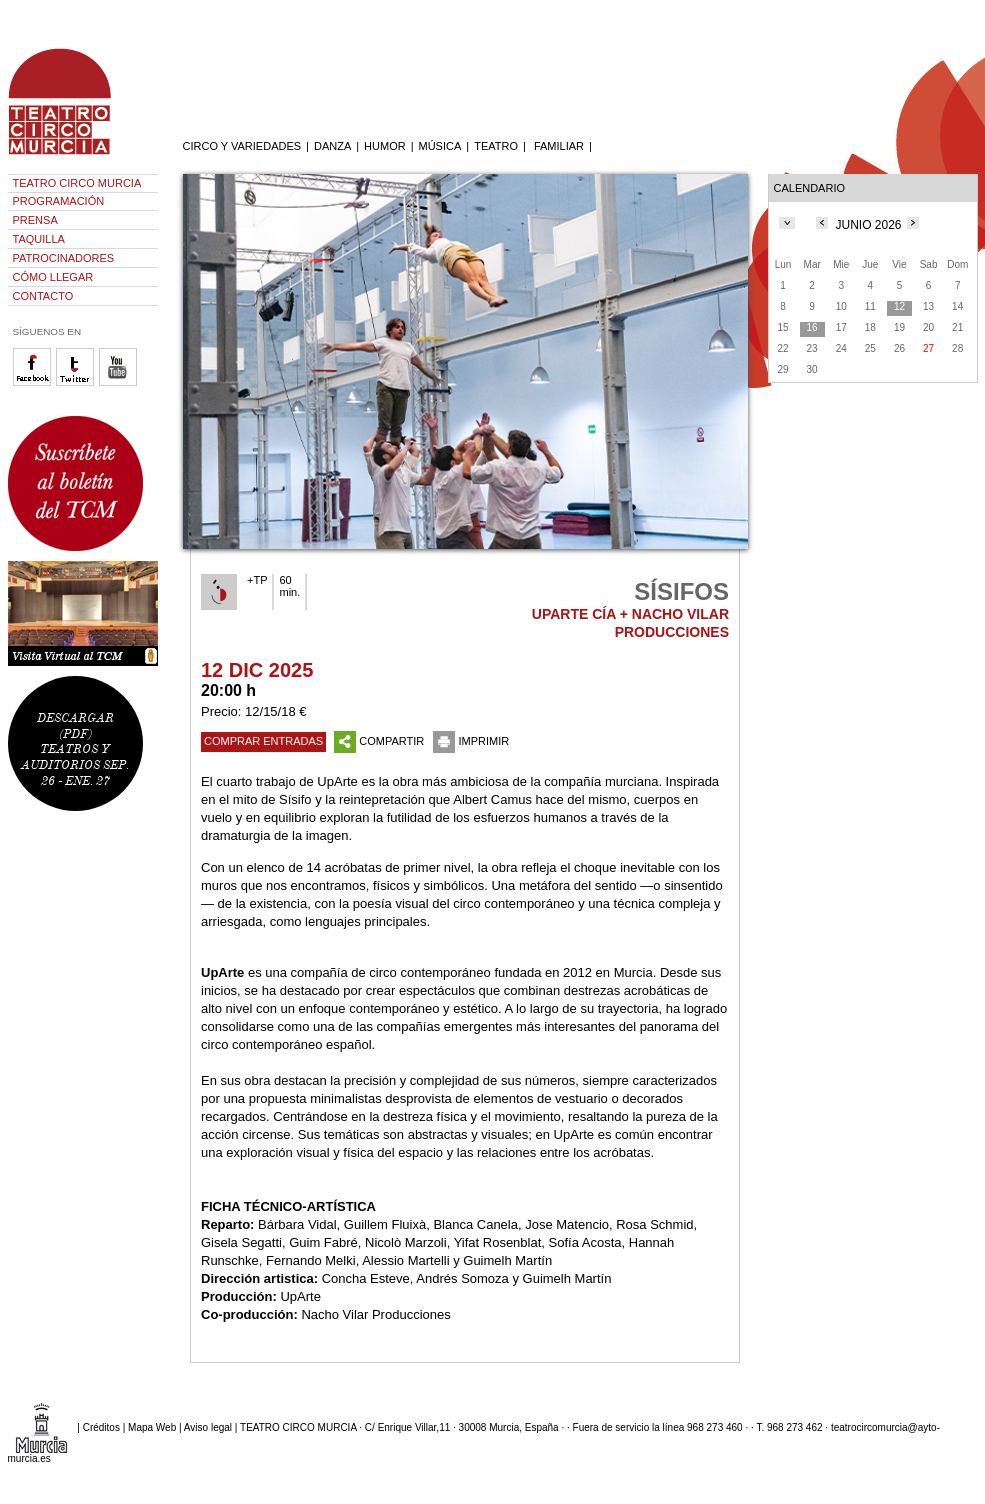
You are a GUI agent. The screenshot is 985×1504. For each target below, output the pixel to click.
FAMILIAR (559, 146)
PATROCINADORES (64, 258)
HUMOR (385, 146)
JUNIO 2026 (868, 225)
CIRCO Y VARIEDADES (242, 146)
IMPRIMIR (471, 741)
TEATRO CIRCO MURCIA (77, 183)
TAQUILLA (39, 239)
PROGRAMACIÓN (59, 201)
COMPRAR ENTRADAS (263, 741)
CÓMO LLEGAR (53, 277)
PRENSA (35, 220)
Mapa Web (152, 1426)
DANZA (332, 146)
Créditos (101, 1426)
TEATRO (496, 146)
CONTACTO (43, 296)
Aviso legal (208, 1426)
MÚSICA (440, 146)
